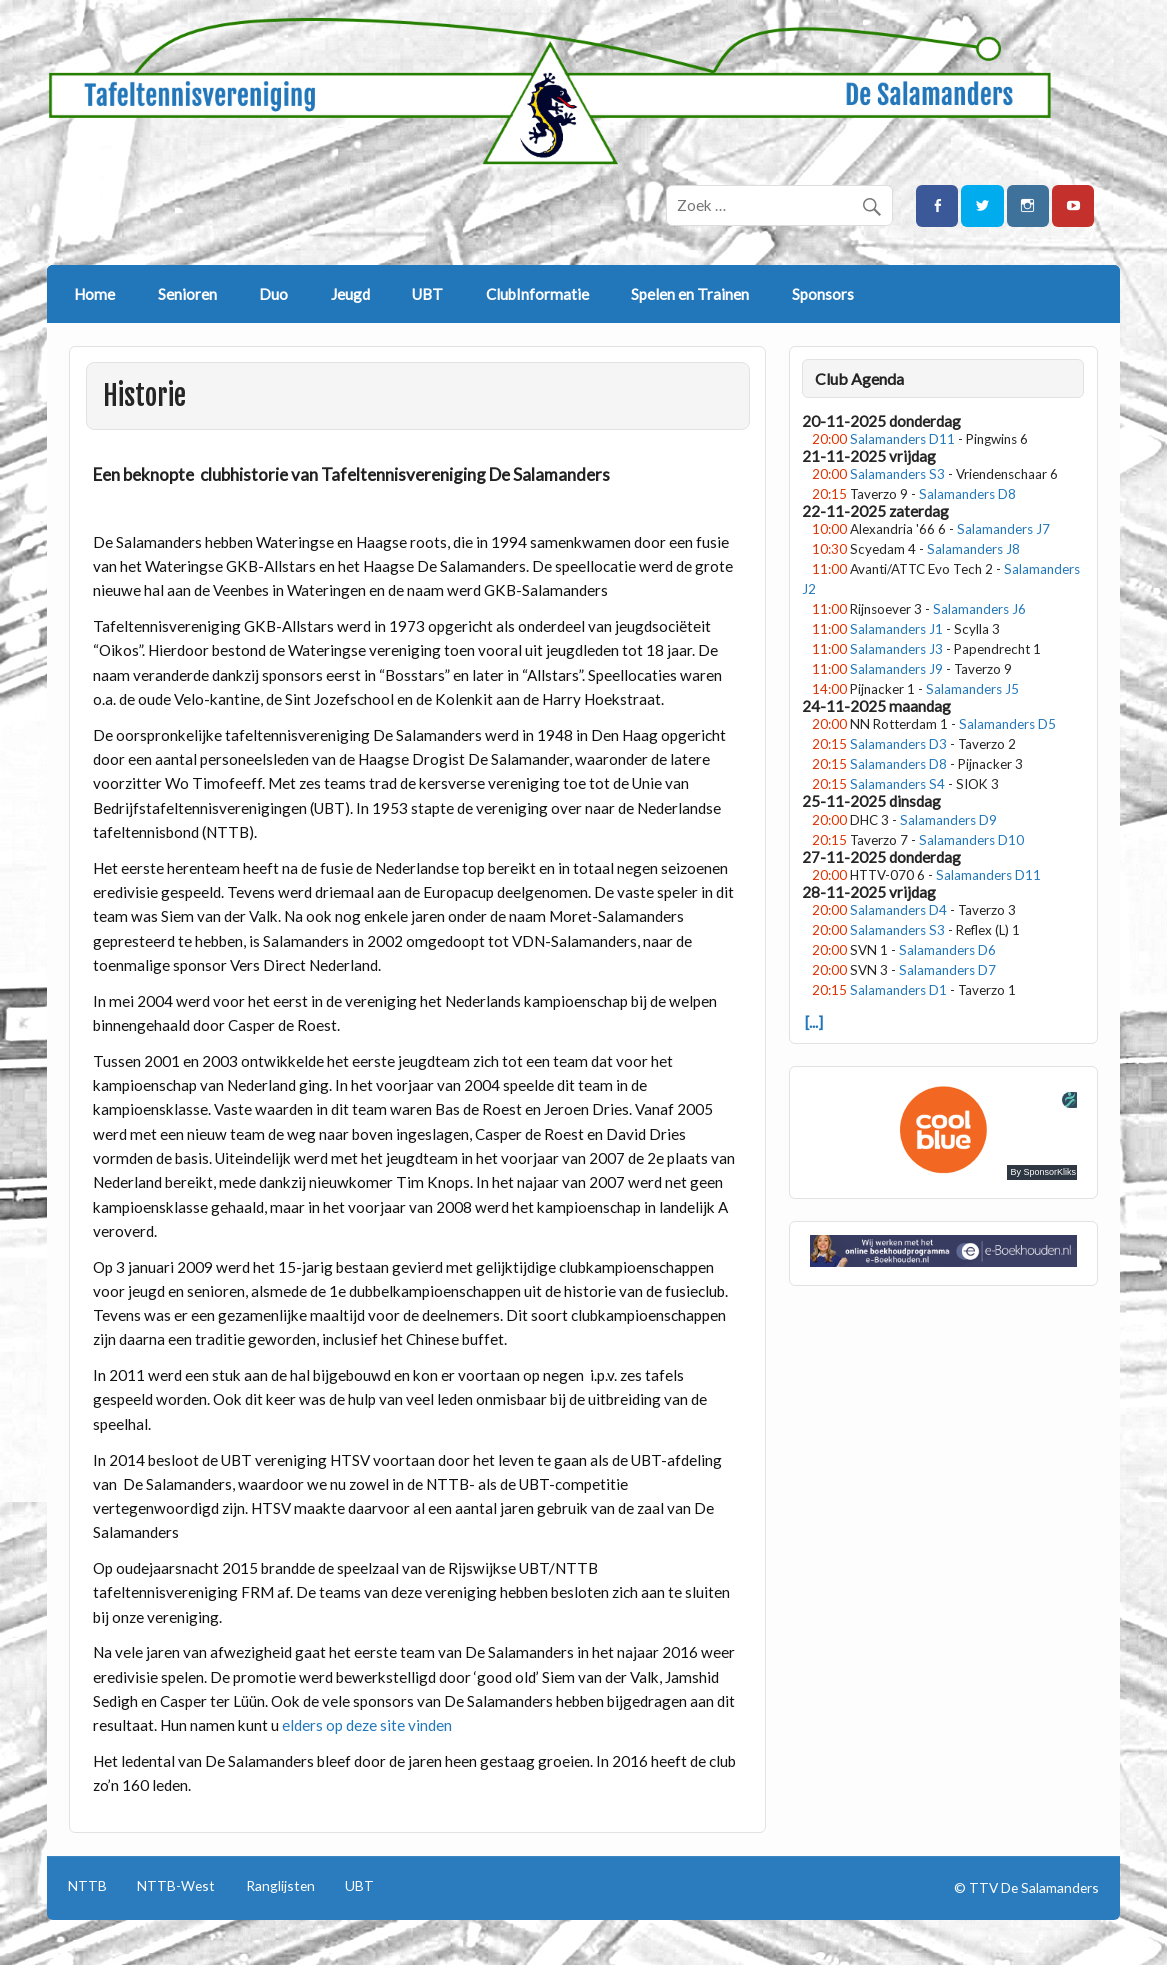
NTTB (87, 1886)
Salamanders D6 (947, 950)
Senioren (187, 294)
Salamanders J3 (896, 649)
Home (94, 294)
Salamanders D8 (967, 494)
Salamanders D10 (971, 840)
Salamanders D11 (902, 439)
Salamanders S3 (897, 474)
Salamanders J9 (896, 669)
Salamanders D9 (948, 820)
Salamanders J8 (973, 549)
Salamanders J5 (972, 689)
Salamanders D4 (898, 910)
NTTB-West (176, 1886)
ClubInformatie (537, 294)
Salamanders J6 (979, 609)
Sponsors (823, 294)
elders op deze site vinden (367, 1725)
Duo (273, 294)
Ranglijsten (280, 1886)
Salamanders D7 (947, 970)
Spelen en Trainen (690, 294)
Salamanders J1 (896, 629)
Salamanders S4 (897, 784)
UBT (427, 294)
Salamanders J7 (1003, 529)
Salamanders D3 (898, 744)
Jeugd (350, 294)
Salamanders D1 (898, 990)
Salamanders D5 (1007, 724)
